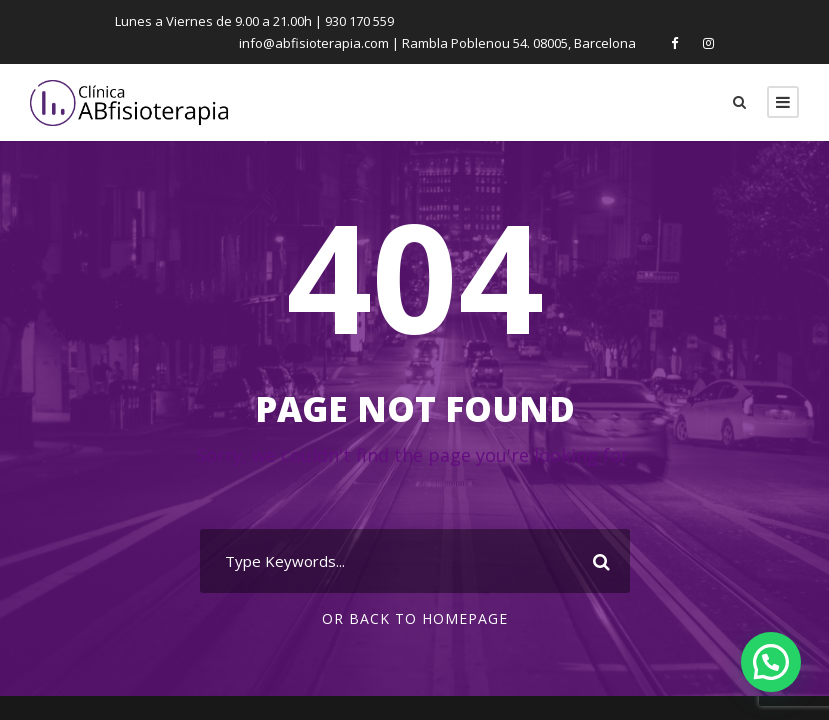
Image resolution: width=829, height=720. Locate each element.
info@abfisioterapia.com (325, 42)
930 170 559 (357, 20)
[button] (771, 662)
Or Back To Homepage (414, 619)
